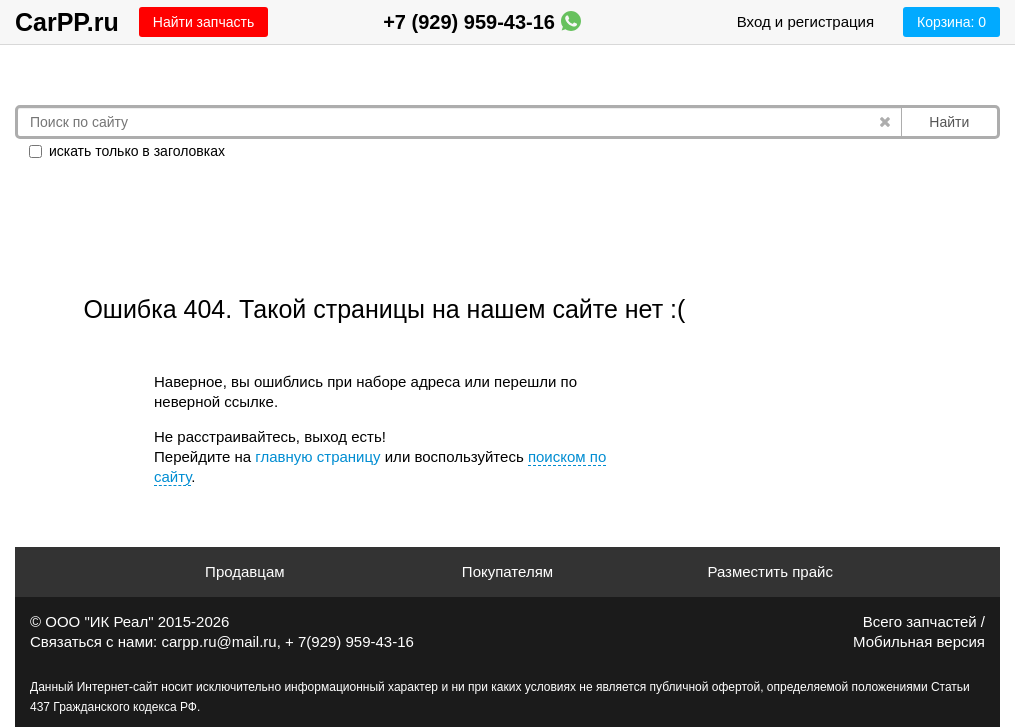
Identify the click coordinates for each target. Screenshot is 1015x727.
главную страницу (317, 456)
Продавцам (244, 571)
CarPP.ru (67, 22)
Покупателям (507, 571)
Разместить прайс (770, 571)
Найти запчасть (203, 22)
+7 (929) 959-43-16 (481, 22)
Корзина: (951, 22)
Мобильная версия (919, 641)
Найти (949, 122)
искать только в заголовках (127, 151)
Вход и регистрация (805, 21)
